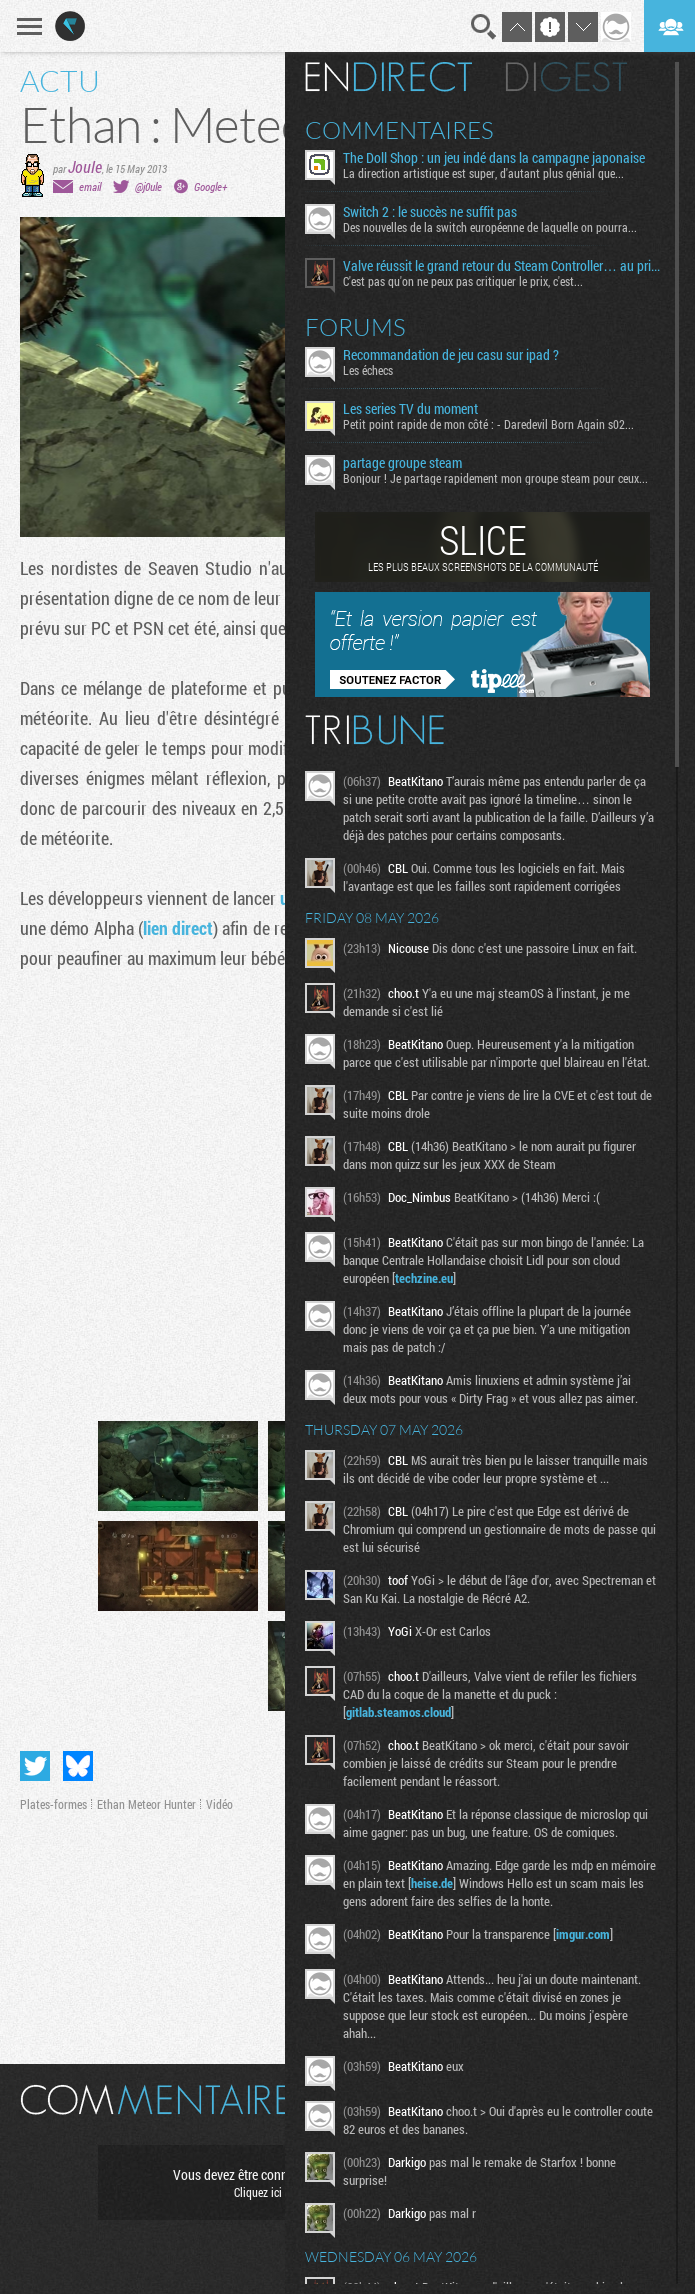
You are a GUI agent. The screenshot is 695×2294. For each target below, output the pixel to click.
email (90, 186)
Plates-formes (53, 1804)
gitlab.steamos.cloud (398, 1712)
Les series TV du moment (410, 409)
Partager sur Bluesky (78, 1766)
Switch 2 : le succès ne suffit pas (430, 212)
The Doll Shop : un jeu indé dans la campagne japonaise (494, 158)
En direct (388, 77)
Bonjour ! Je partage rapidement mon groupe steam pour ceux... (495, 478)
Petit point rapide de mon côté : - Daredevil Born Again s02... (488, 424)
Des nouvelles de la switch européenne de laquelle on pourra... (490, 227)
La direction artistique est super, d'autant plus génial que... (483, 173)
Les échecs (368, 370)
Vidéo (219, 1804)
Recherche (484, 27)
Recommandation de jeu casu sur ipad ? (451, 355)
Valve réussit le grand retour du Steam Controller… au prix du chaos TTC (501, 266)
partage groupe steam (402, 463)
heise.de (432, 1883)
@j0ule (148, 186)
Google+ (210, 186)
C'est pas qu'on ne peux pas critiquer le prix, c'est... (463, 281)
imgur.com (583, 1934)
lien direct (178, 928)
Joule (85, 166)
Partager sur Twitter (35, 1766)
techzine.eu (424, 1278)
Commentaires (399, 130)
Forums (355, 327)
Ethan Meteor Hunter (146, 1804)
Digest (566, 77)
